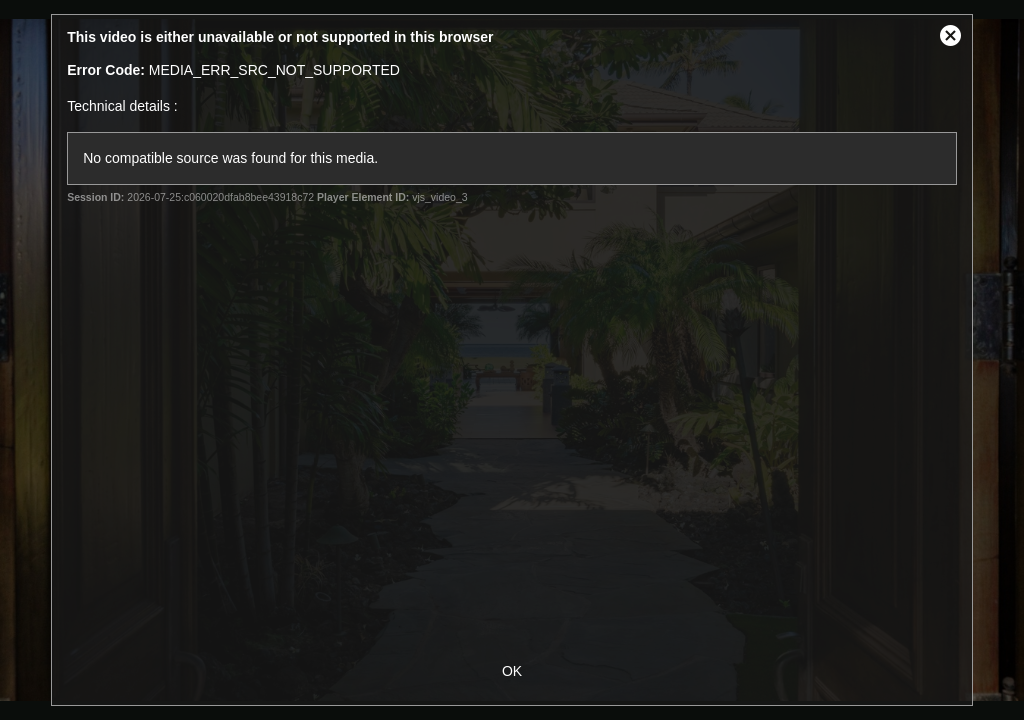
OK (512, 671)
